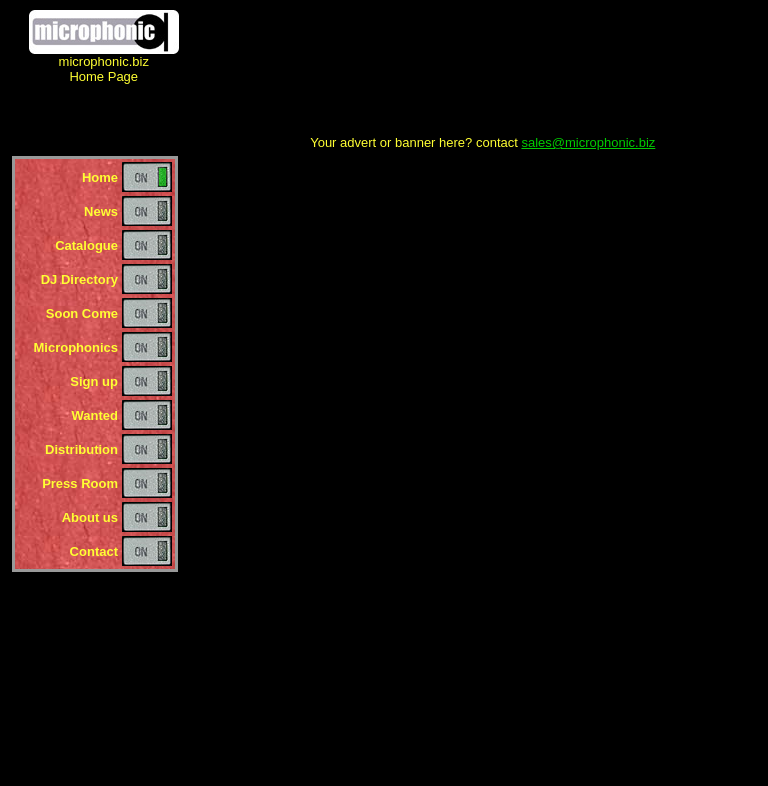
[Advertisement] (483, 72)
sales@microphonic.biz (588, 142)
